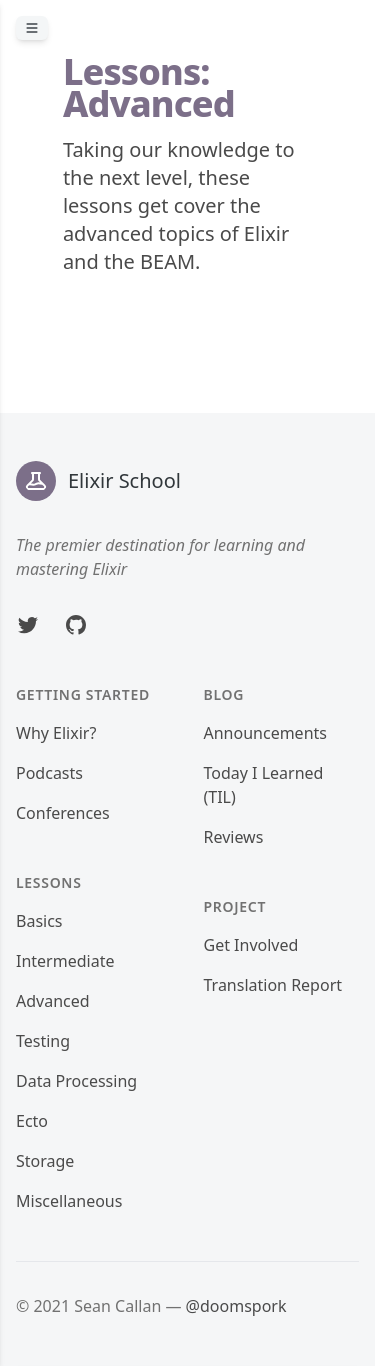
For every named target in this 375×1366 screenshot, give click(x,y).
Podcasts (49, 773)
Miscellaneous (69, 1201)
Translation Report (273, 985)
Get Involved (251, 945)
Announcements (265, 733)
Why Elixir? (56, 733)
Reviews (234, 837)
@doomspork (236, 1306)
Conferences (63, 813)
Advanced (53, 1001)
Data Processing (76, 1081)
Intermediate (65, 961)
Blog (224, 694)
